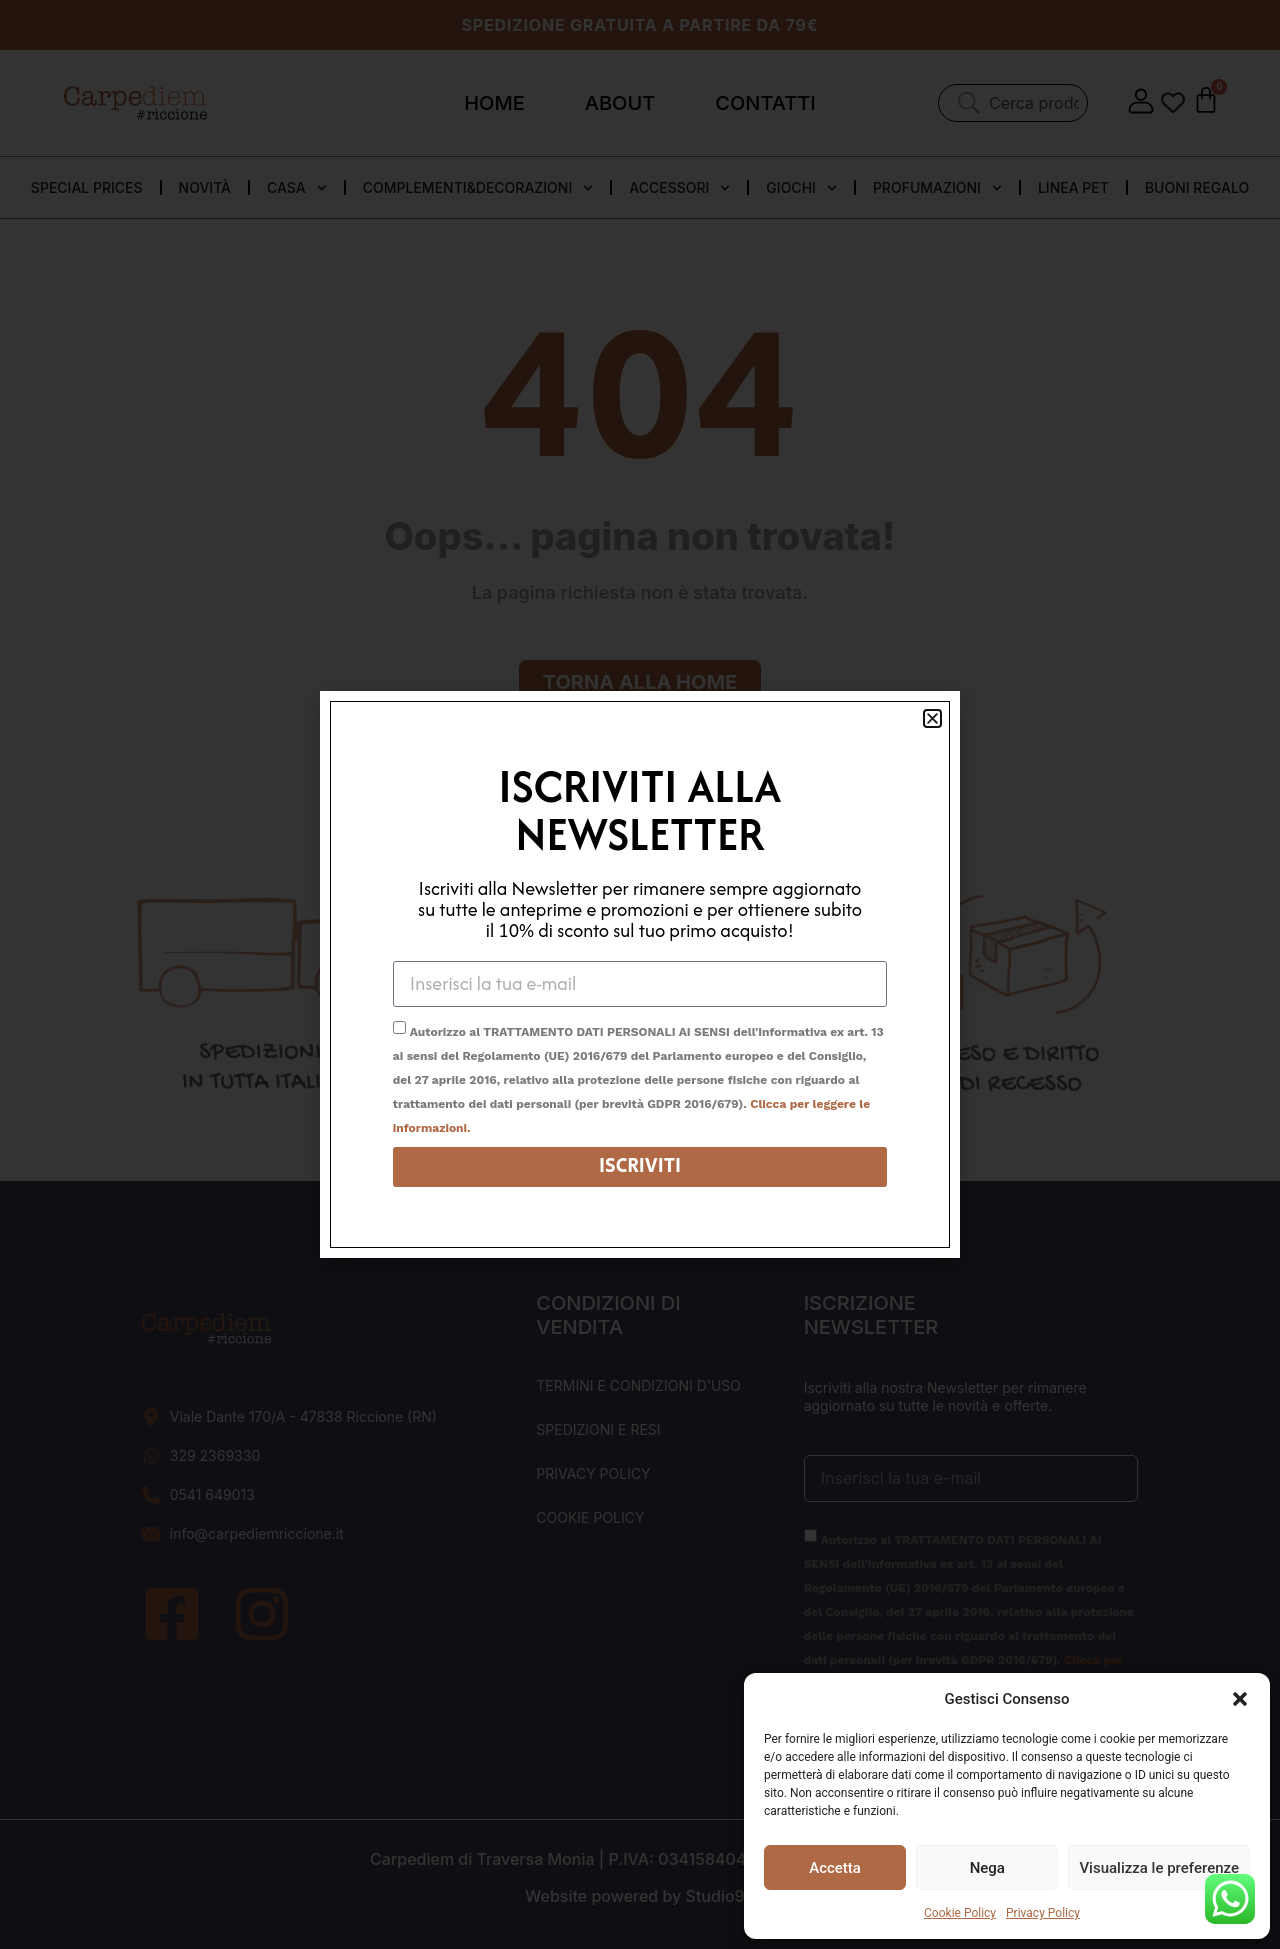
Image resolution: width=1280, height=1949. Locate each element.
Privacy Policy (1043, 1913)
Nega (987, 1868)
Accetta (835, 1868)
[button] (1240, 1699)
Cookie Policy (960, 1913)
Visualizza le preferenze (1159, 1868)
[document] (640, 974)
